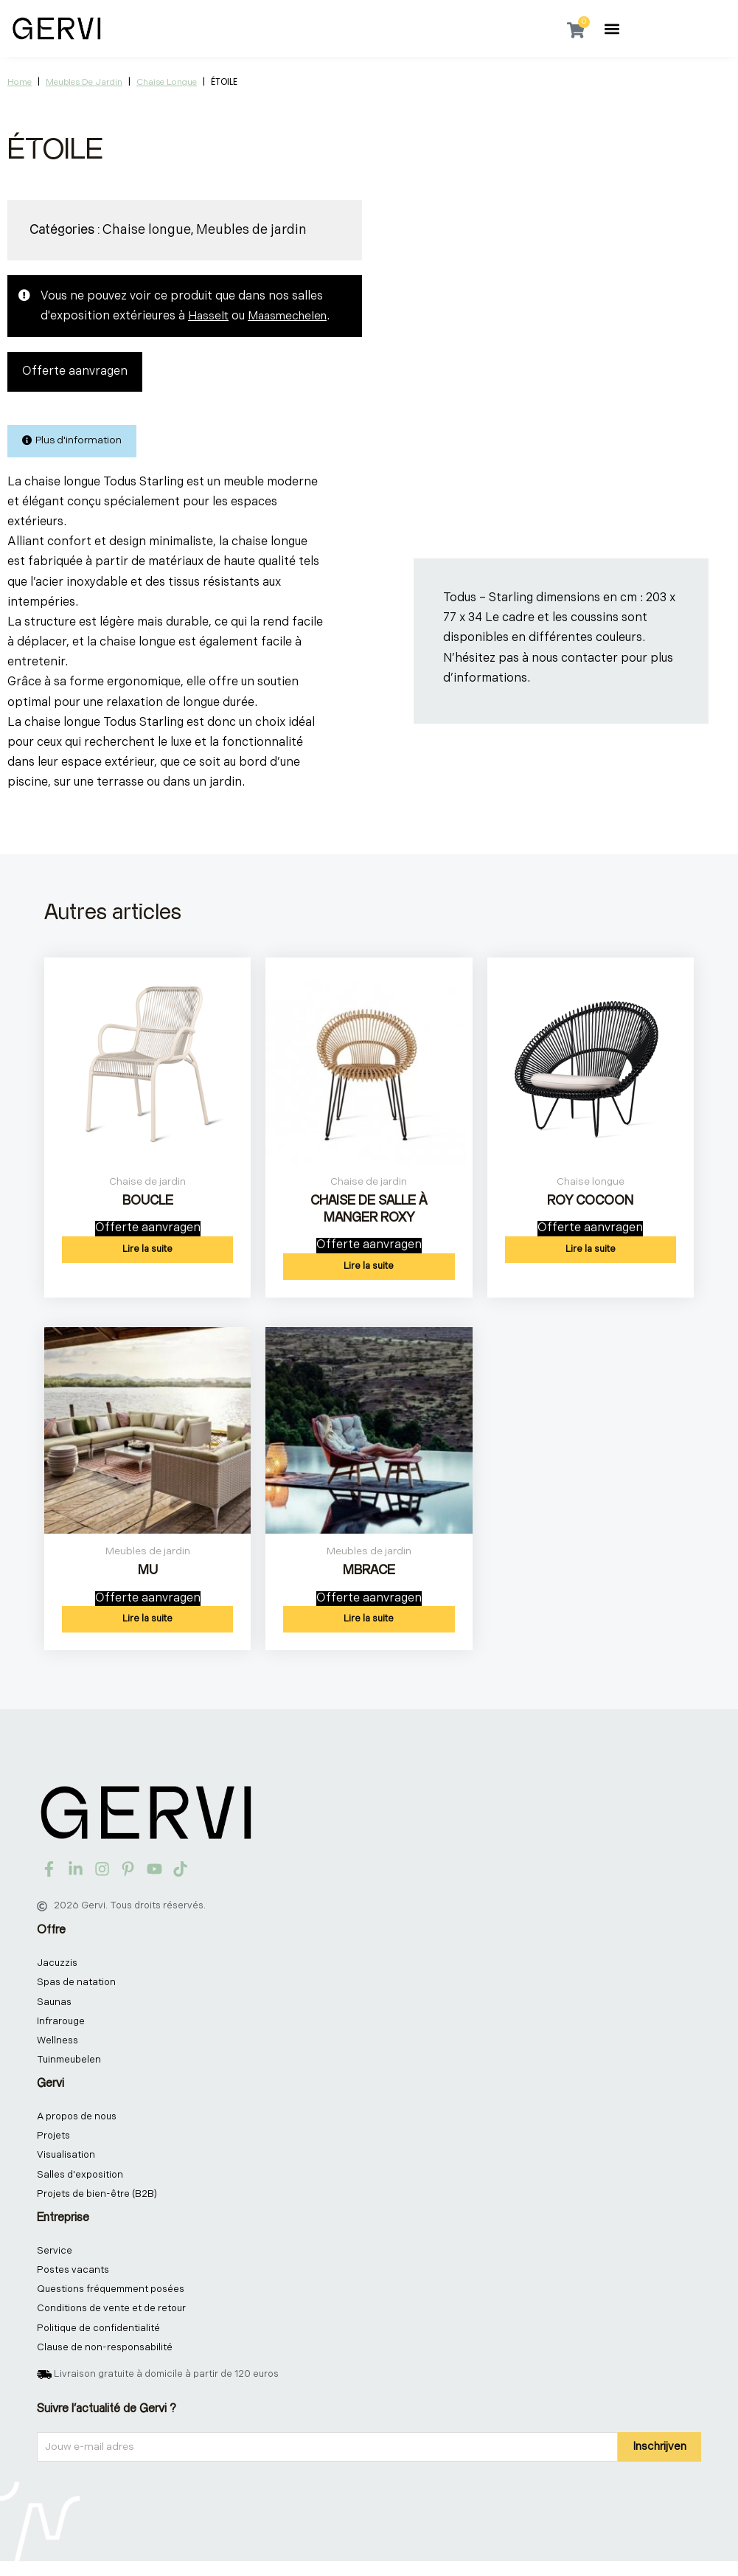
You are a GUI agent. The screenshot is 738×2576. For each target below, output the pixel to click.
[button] (611, 28)
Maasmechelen (291, 316)
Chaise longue (166, 82)
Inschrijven (659, 2461)
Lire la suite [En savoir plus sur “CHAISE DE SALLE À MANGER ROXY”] (369, 1268)
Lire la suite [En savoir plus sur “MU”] (147, 1621)
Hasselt (209, 316)
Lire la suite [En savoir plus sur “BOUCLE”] (147, 1250)
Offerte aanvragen (75, 372)
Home (19, 82)
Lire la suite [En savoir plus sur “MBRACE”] (369, 1621)
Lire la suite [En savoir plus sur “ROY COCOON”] (590, 1250)
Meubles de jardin (84, 82)
